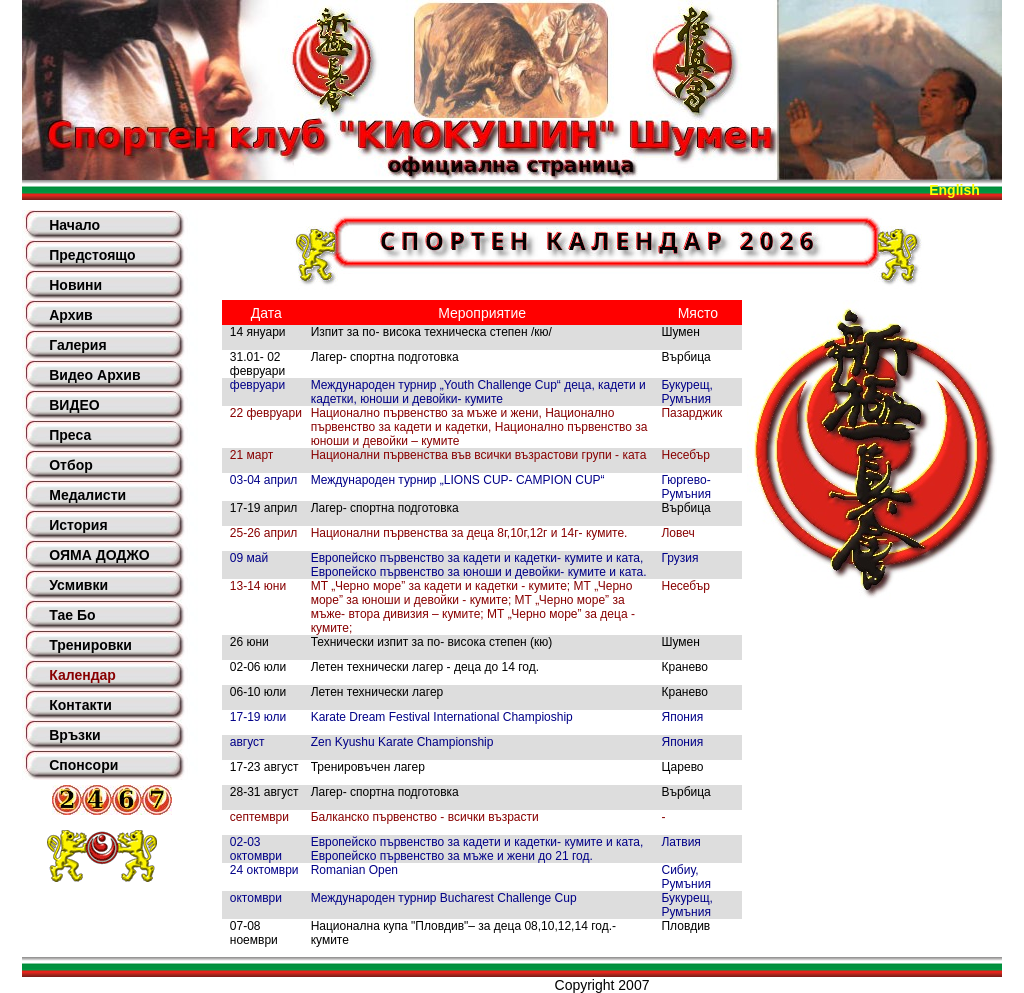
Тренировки (90, 645)
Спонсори (83, 765)
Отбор (71, 465)
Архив (70, 315)
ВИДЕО (74, 405)
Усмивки (78, 585)
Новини (75, 285)
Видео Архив (94, 375)
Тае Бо (72, 615)
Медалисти (87, 495)
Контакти (80, 705)
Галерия (77, 345)
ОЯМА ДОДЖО (99, 555)
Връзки (74, 735)
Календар (82, 675)
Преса (70, 435)
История (78, 525)
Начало (74, 225)
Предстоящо (92, 255)
